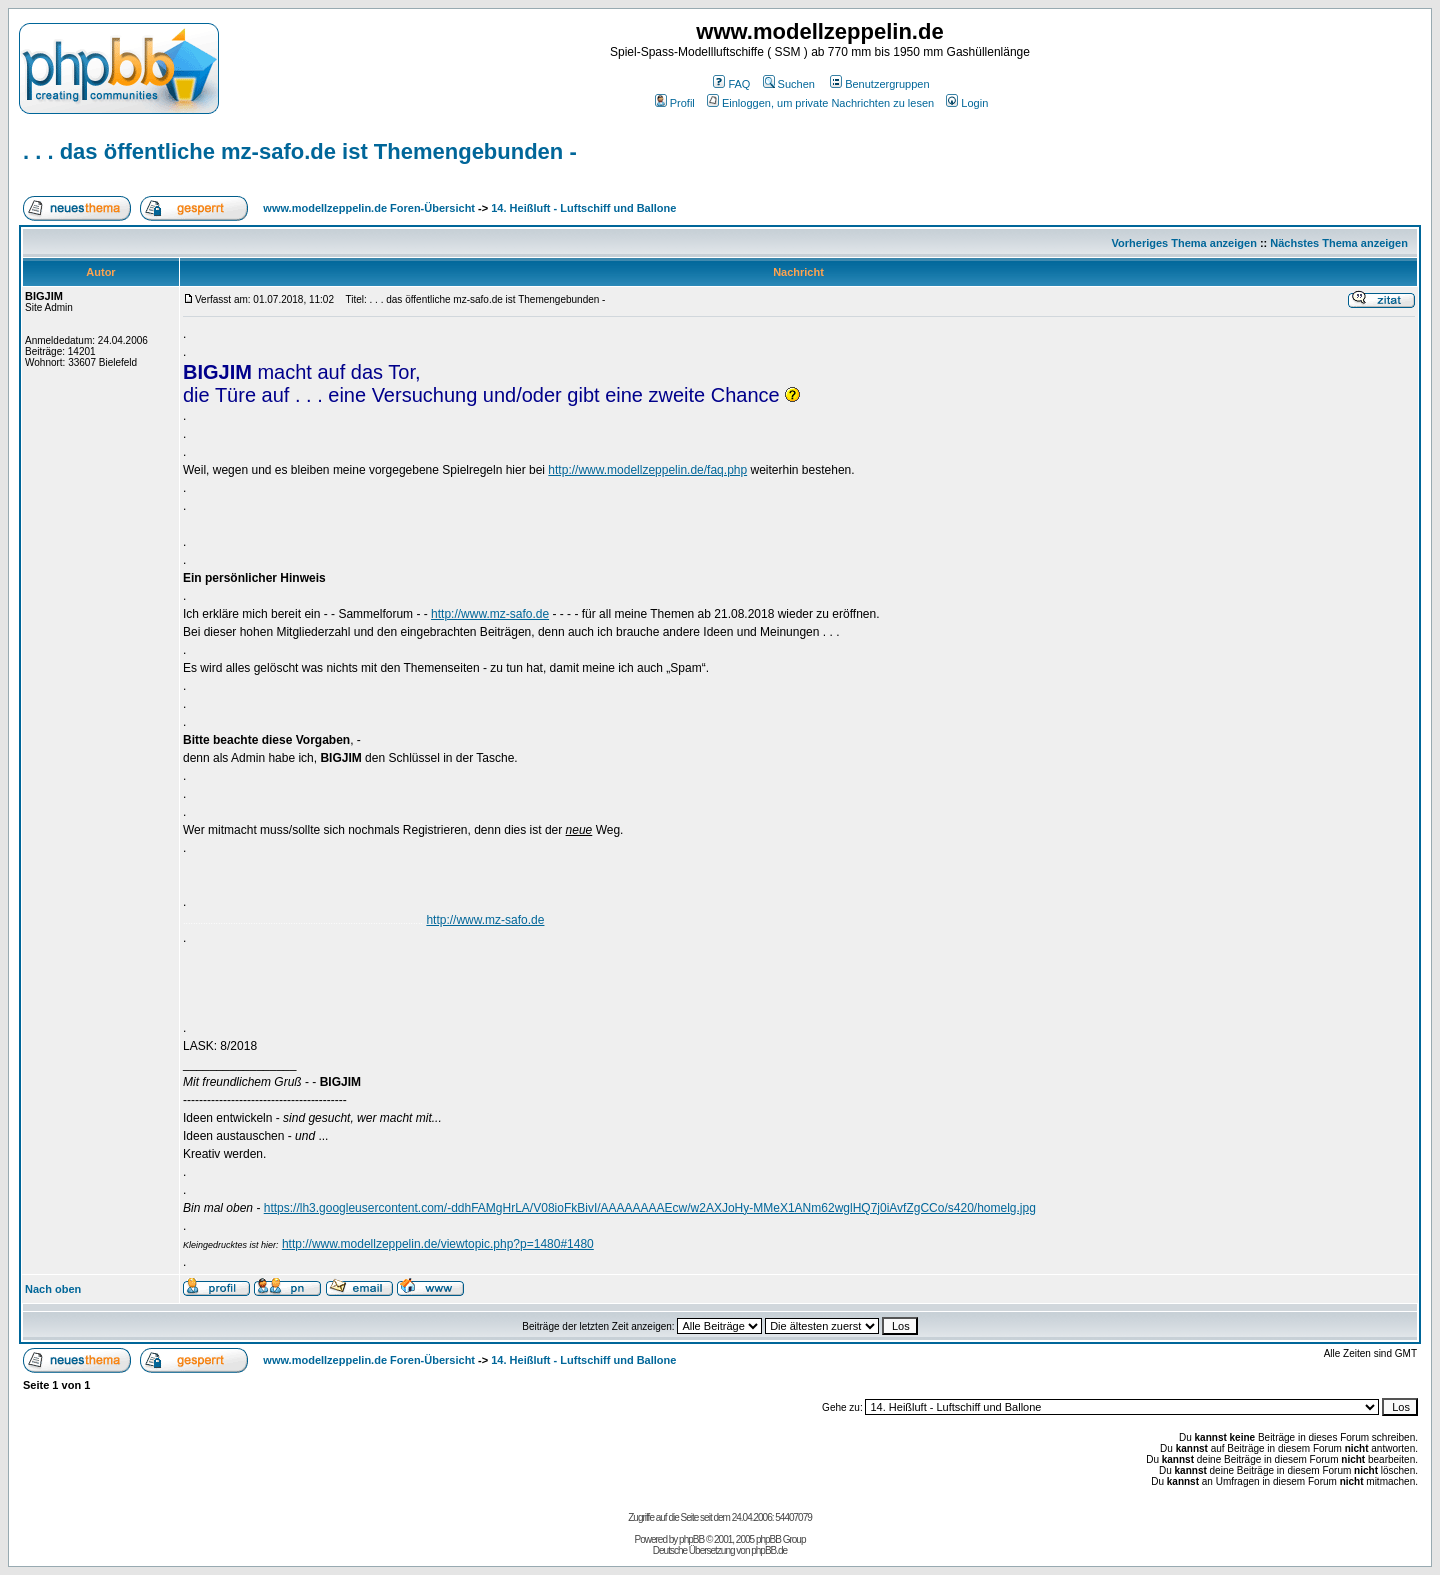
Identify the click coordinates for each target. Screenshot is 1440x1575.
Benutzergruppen (879, 84)
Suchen (789, 84)
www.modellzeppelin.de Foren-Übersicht (369, 208)
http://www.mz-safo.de (490, 614)
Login (967, 103)
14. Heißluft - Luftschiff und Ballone (583, 208)
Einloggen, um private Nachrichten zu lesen (820, 103)
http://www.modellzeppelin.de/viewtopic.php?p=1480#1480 (438, 1244)
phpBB (691, 1539)
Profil (675, 103)
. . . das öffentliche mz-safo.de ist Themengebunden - (300, 151)
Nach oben (53, 1289)
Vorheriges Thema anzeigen (1184, 243)
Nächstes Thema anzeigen (1339, 243)
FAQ (731, 84)
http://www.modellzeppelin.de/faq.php (647, 470)
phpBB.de (769, 1550)
